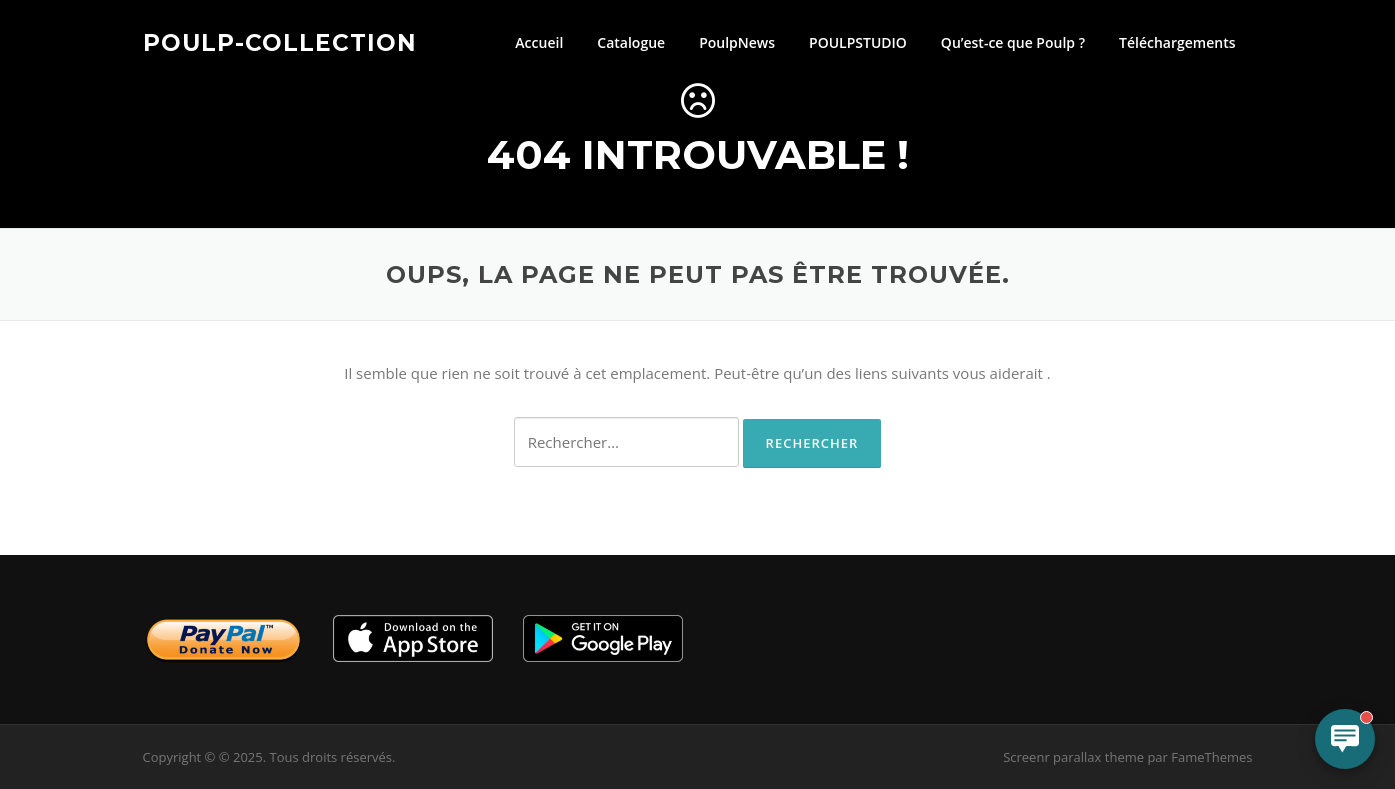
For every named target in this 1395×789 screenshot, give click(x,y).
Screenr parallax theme (1073, 757)
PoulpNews (737, 42)
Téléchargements (1177, 42)
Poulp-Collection (280, 42)
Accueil (539, 42)
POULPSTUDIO (858, 42)
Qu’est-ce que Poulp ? (1013, 42)
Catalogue (631, 42)
